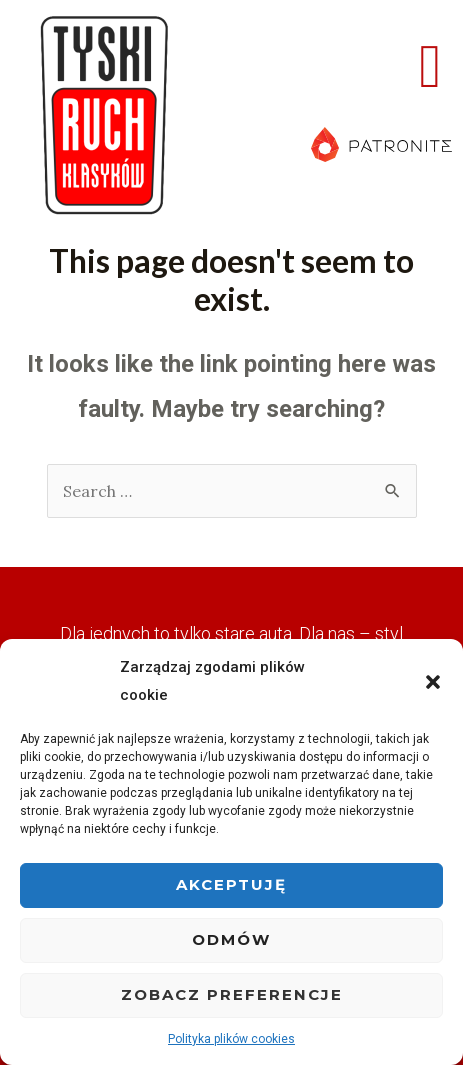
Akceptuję (231, 884)
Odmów (231, 939)
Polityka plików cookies (231, 1039)
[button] (433, 682)
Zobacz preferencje (232, 994)
